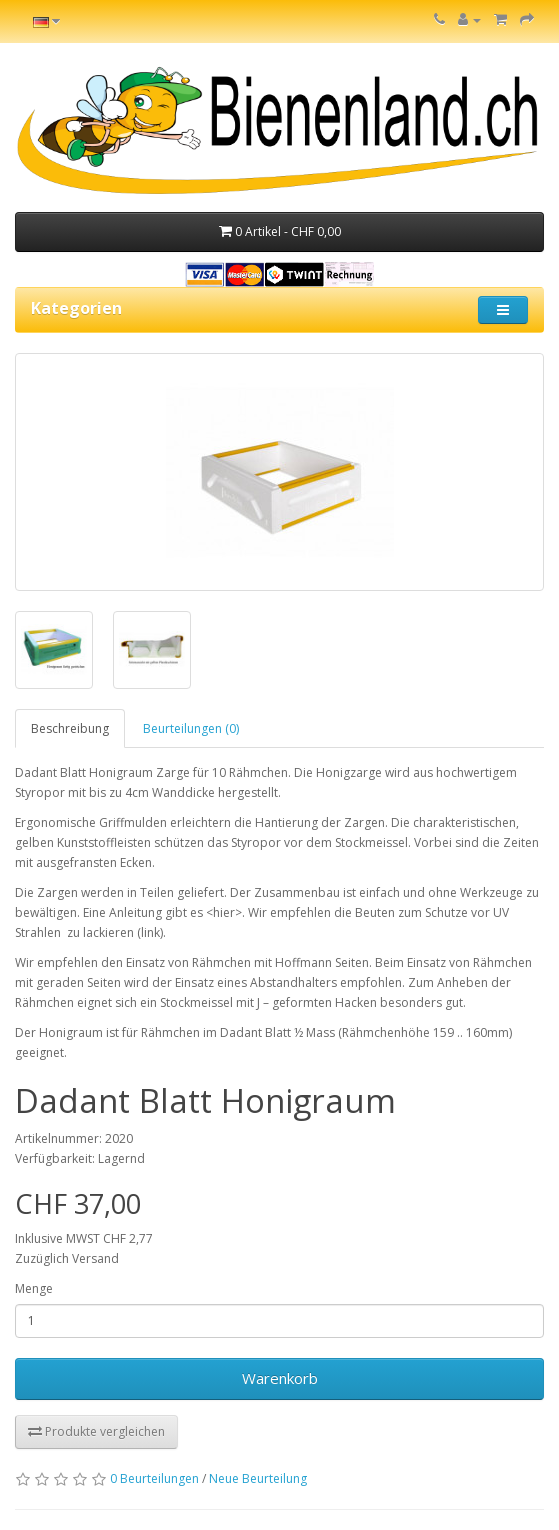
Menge (34, 1288)
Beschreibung (70, 728)
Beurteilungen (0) (191, 728)
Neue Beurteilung (258, 1478)
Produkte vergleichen (96, 1431)
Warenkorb (280, 1378)
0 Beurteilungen (154, 1478)
